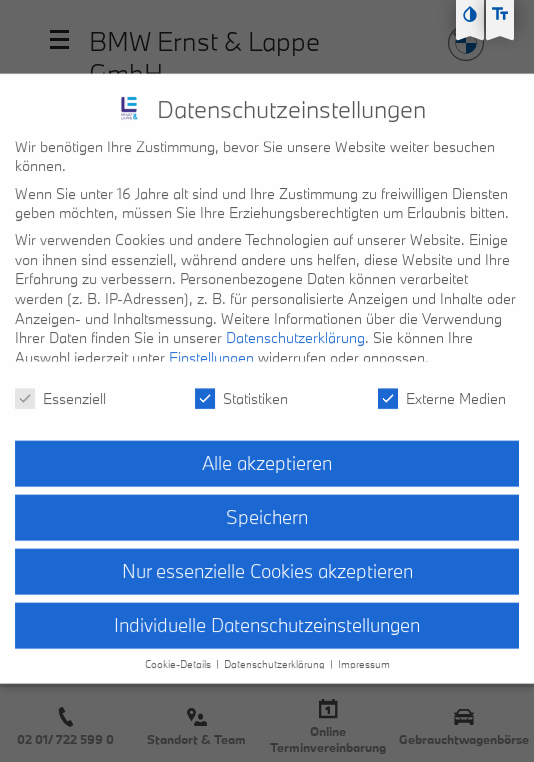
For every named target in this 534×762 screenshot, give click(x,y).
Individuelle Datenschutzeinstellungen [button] (267, 609)
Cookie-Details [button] (179, 648)
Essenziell (60, 382)
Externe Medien (442, 382)
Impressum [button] (364, 648)
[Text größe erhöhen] (500, 14)
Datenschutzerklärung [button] (276, 648)
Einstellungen (211, 341)
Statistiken (241, 382)
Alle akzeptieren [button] (267, 448)
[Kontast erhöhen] (470, 14)
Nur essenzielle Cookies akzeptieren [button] (267, 556)
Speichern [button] (267, 502)
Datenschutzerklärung (295, 322)
